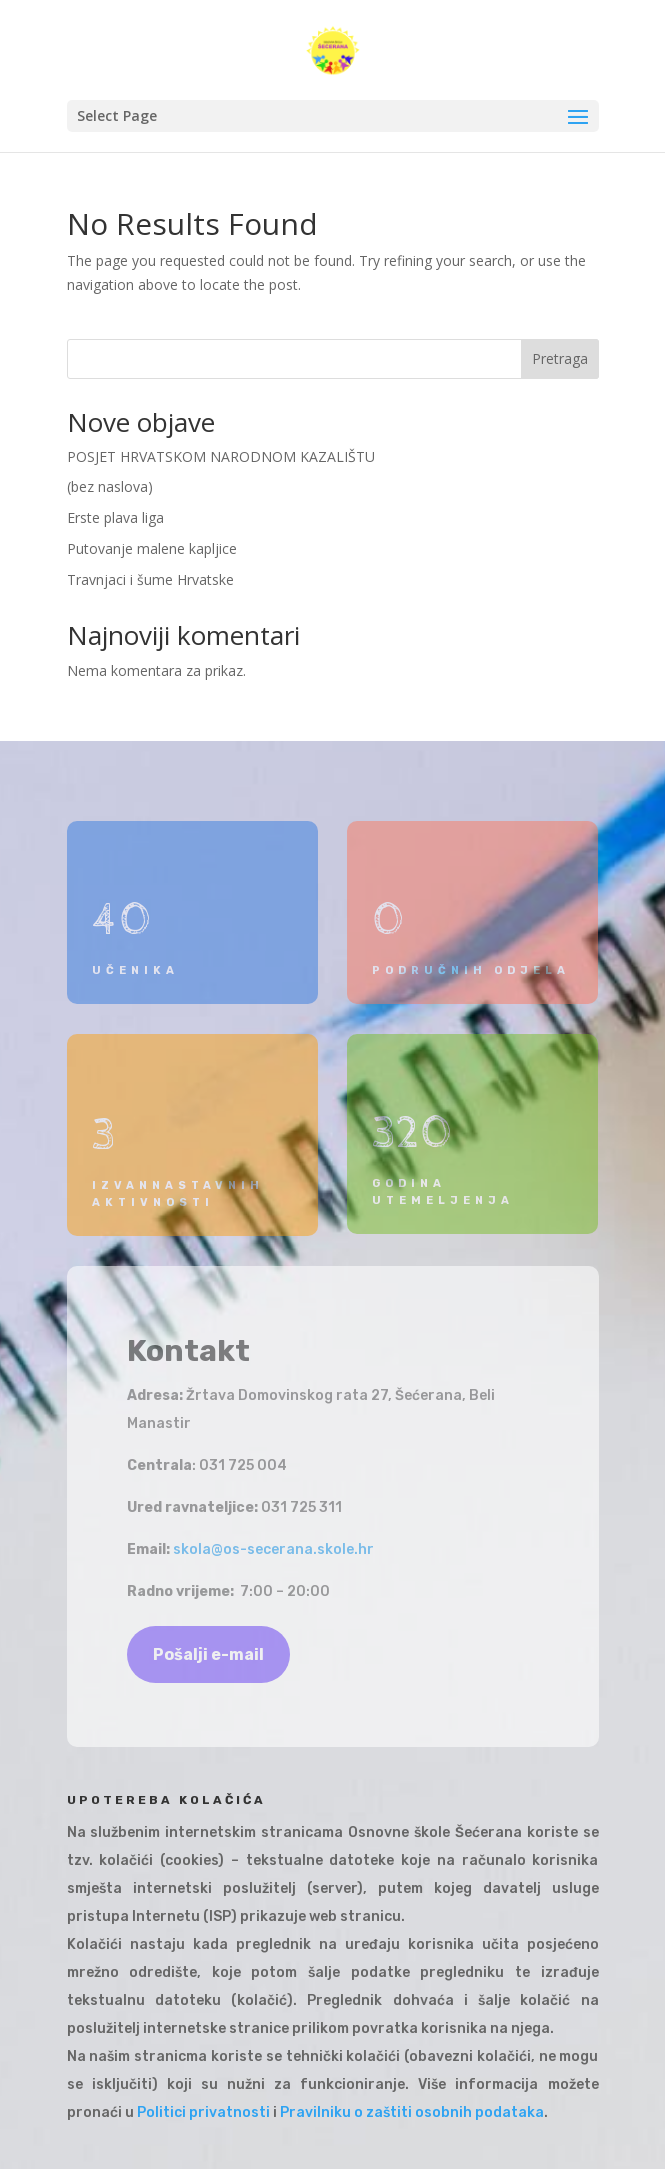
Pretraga (560, 358)
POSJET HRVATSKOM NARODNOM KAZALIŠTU (221, 456)
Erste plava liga (115, 517)
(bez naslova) (110, 486)
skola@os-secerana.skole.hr (273, 1549)
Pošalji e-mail (208, 1654)
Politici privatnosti (203, 2112)
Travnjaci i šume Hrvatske (150, 579)
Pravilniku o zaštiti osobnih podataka (412, 2112)
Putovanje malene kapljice (152, 548)
